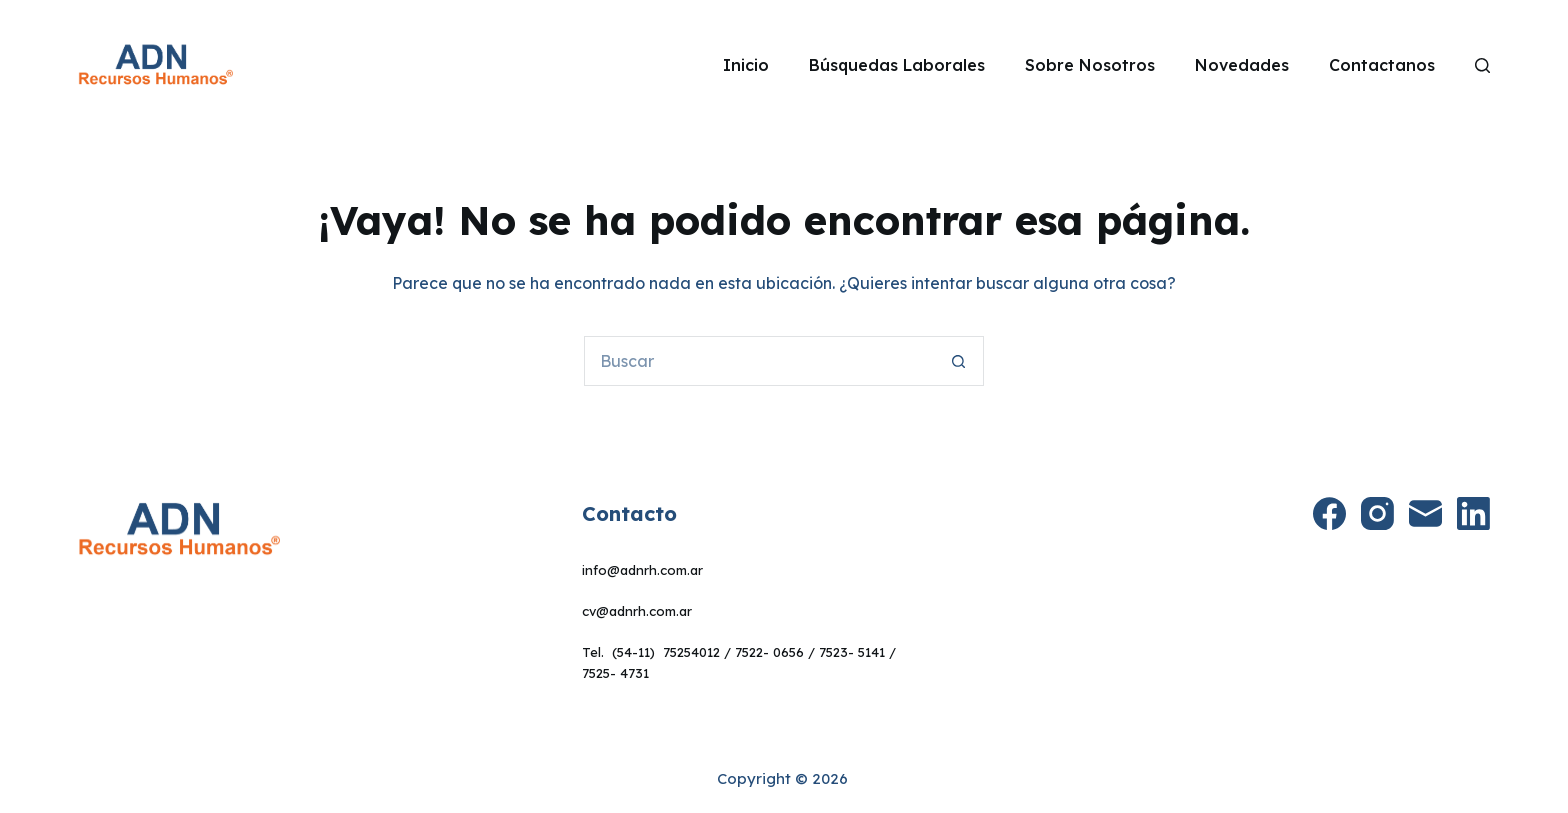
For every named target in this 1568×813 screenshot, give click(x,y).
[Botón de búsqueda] (959, 361)
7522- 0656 (769, 652)
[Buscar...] (759, 361)
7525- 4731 (615, 673)
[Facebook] (1329, 513)
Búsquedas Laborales (897, 65)
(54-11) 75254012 (666, 652)
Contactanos (1382, 65)
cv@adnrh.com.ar (637, 611)
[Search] (1482, 65)
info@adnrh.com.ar (642, 570)
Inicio (746, 65)
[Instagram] (1377, 513)
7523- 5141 (852, 652)
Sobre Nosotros (1090, 65)
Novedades (1242, 65)
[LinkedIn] (1473, 513)
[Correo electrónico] (1425, 513)
